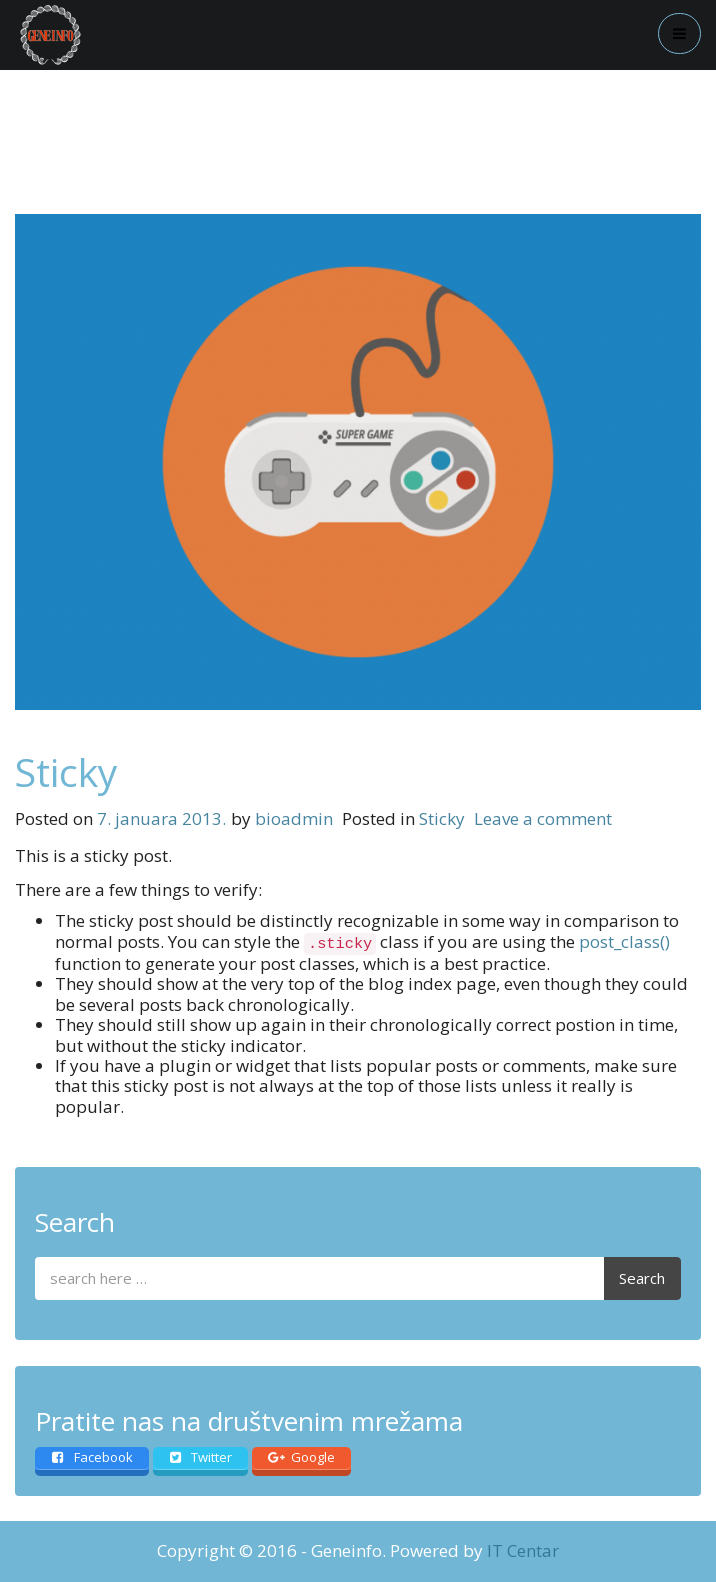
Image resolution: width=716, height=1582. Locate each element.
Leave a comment (543, 818)
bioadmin (294, 818)
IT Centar (523, 1550)
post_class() (624, 941)
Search (642, 1278)
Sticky (66, 771)
